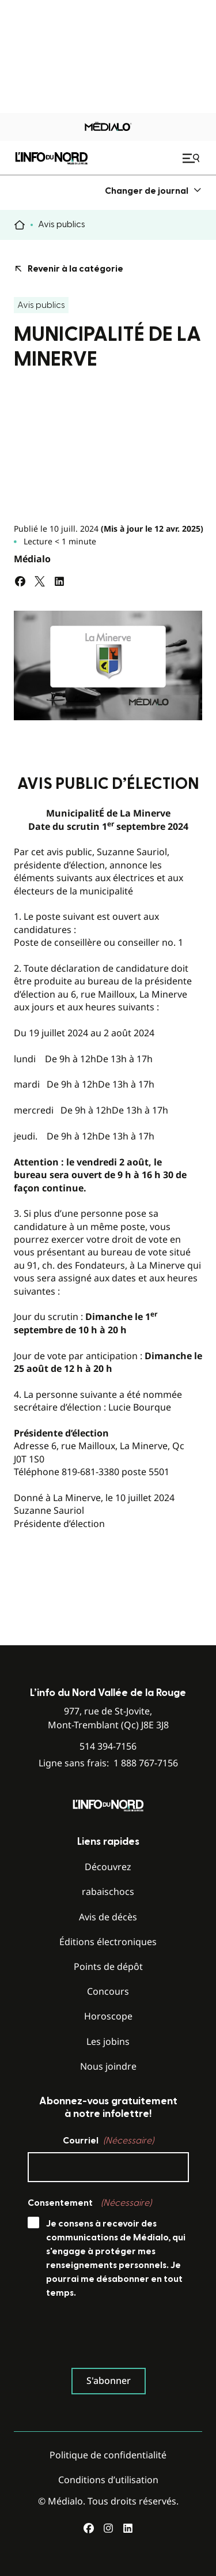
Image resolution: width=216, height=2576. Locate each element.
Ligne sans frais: (108, 1763)
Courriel (108, 2140)
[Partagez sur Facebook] (20, 581)
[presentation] (115, 2336)
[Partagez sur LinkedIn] (59, 581)
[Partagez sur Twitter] (39, 581)
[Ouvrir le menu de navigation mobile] (192, 158)
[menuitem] (153, 190)
